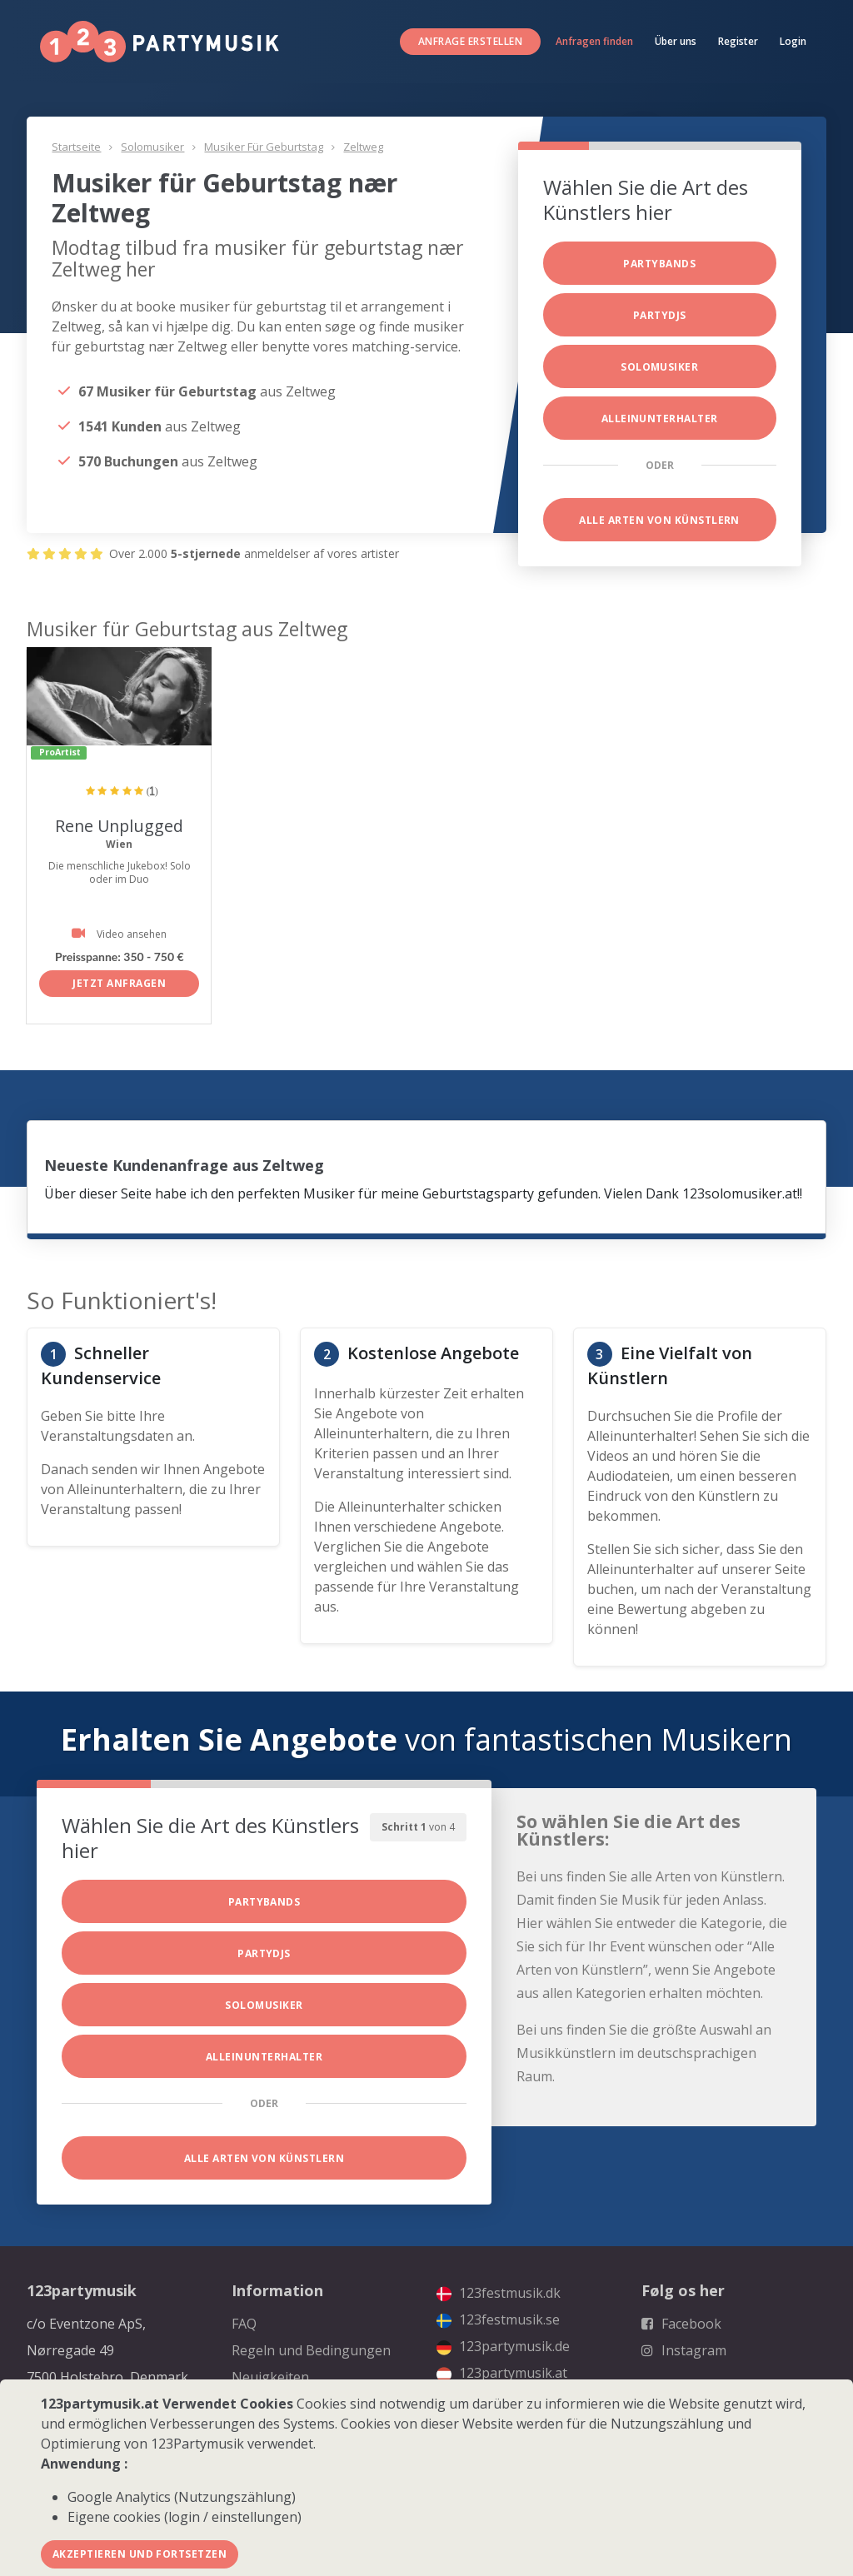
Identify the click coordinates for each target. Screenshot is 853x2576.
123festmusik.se (498, 2319)
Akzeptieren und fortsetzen (139, 2554)
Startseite (76, 146)
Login (793, 41)
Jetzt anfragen (119, 983)
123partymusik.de (503, 2346)
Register (738, 41)
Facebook (681, 2323)
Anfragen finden (594, 41)
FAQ (244, 2323)
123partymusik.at (501, 2373)
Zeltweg (363, 146)
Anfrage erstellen (470, 41)
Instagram (683, 2350)
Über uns (675, 41)
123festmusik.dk (498, 2293)
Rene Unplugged (119, 826)
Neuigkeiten (270, 2377)
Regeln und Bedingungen (311, 2350)
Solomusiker (152, 146)
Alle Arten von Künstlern (659, 520)
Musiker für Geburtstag (263, 146)
